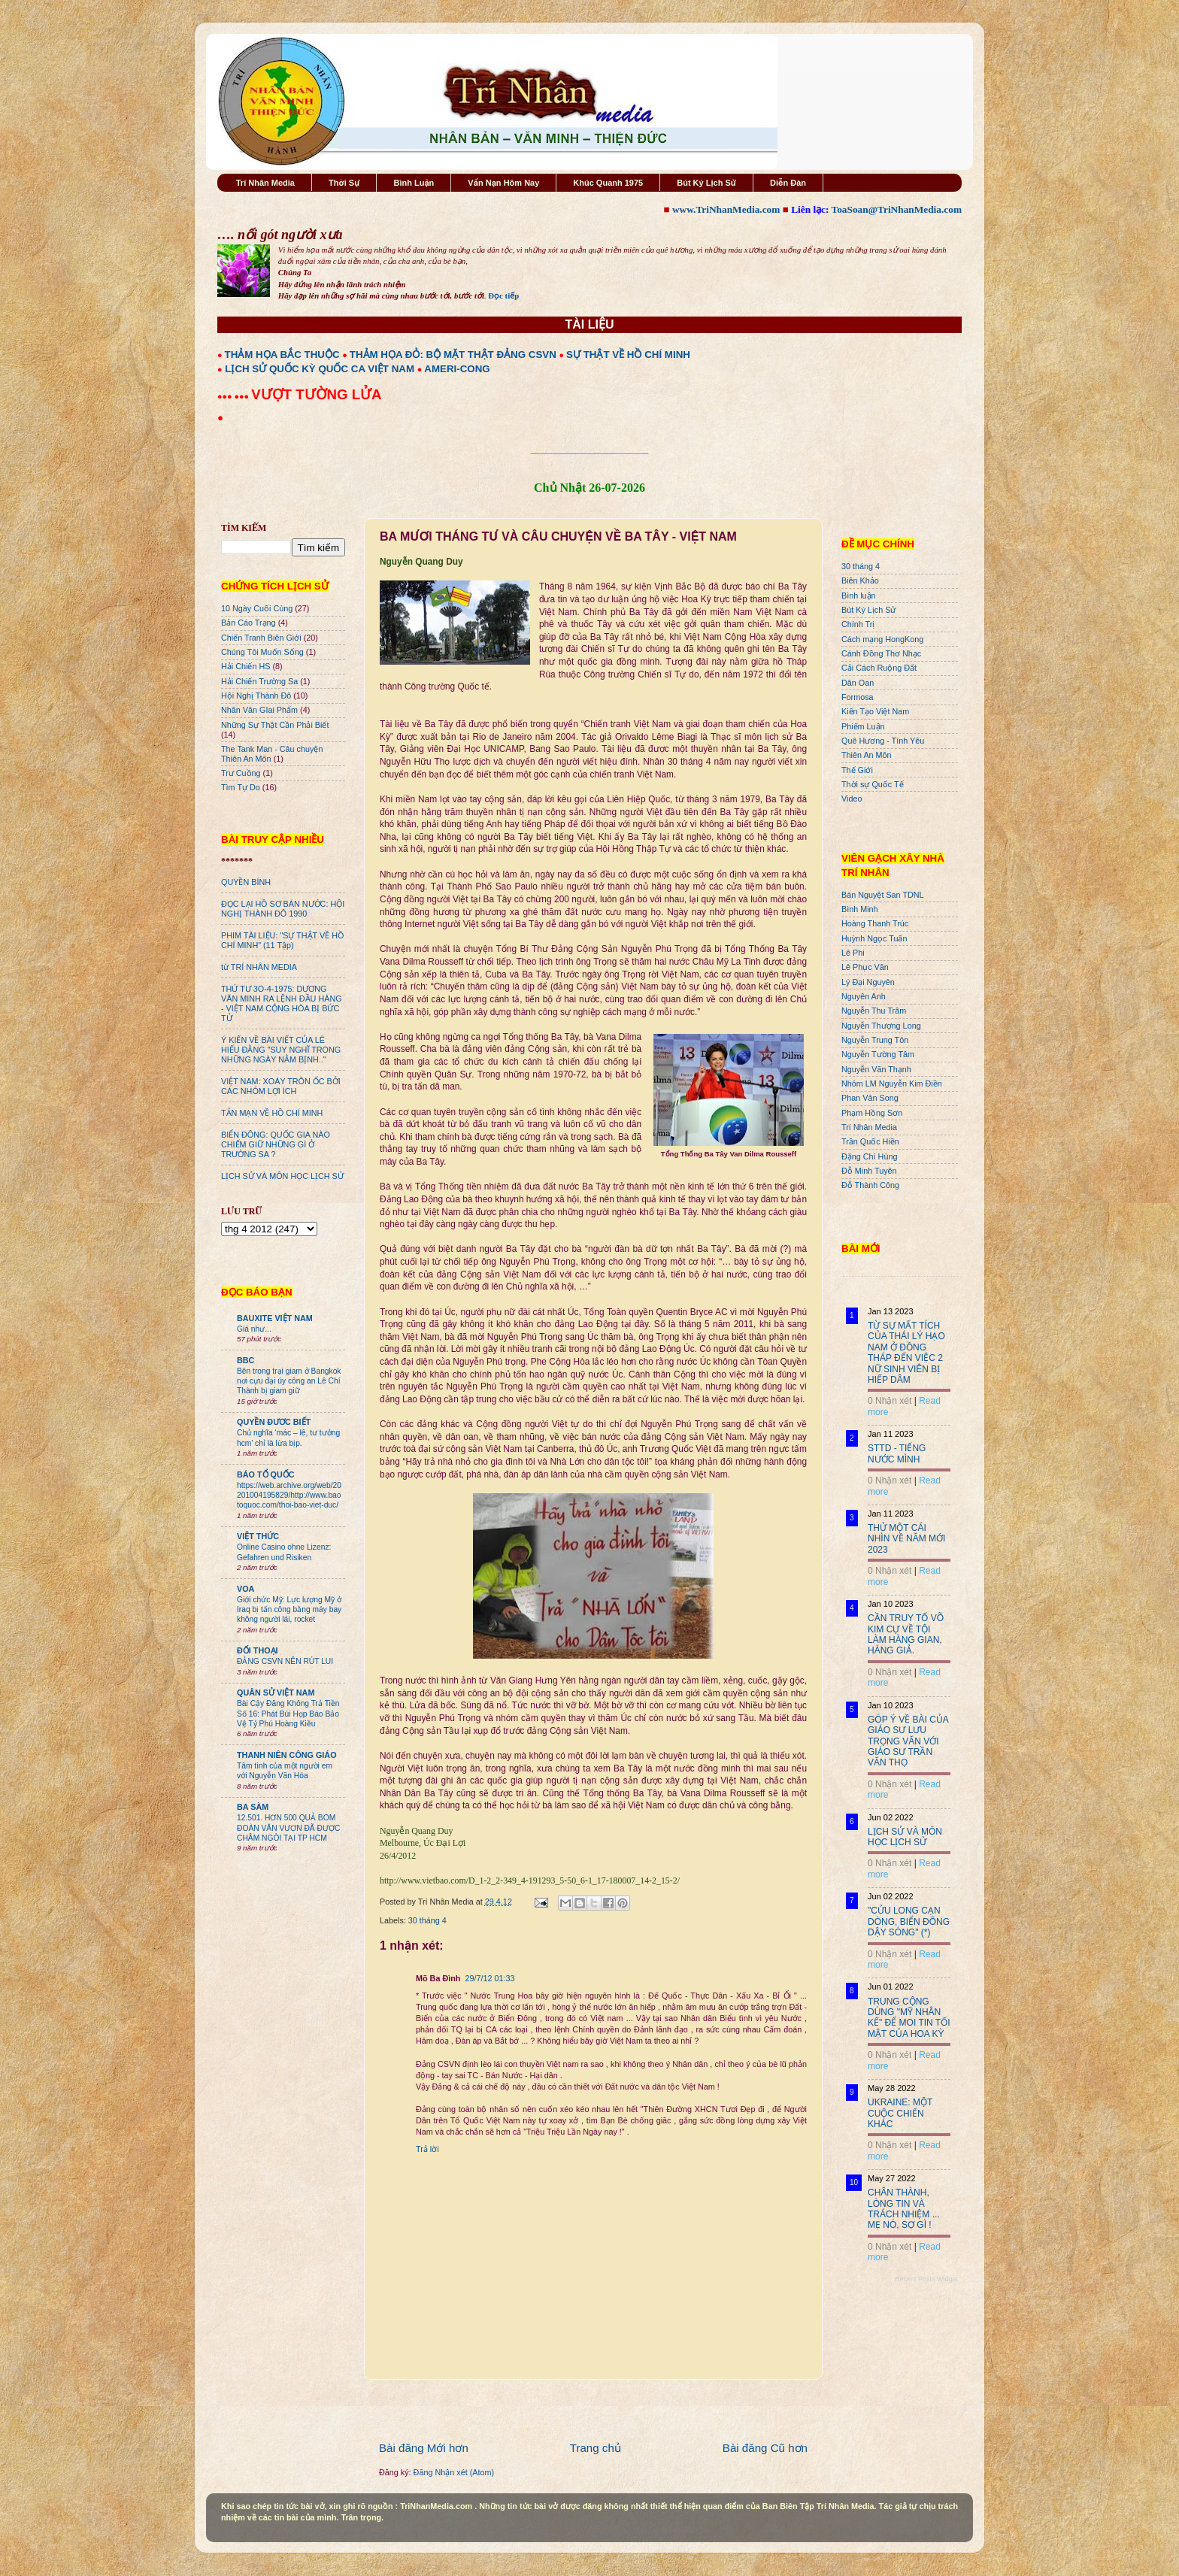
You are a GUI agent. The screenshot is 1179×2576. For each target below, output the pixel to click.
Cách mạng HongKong (882, 639)
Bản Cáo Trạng (248, 622)
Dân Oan (857, 682)
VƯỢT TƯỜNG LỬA (316, 394)
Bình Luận (413, 182)
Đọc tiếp (503, 295)
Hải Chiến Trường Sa (259, 681)
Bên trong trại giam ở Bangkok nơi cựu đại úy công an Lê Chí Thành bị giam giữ (289, 1381)
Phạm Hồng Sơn (871, 1112)
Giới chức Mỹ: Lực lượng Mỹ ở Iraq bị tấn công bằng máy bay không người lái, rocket (289, 1610)
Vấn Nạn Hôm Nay (503, 182)
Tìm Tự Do (240, 787)
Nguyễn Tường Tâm (877, 1054)
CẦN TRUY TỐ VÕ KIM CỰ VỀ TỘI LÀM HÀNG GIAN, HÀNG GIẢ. (906, 1634)
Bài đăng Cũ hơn (765, 2447)
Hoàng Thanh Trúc (874, 923)
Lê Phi (853, 952)
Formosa (857, 697)
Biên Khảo (860, 580)
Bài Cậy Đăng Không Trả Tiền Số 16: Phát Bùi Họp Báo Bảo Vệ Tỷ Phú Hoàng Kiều (288, 1713)
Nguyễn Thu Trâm (873, 1010)
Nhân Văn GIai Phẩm (259, 709)
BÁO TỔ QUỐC (266, 1474)
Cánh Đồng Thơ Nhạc (881, 653)
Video (851, 798)
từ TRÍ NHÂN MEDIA (259, 966)
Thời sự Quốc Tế (872, 784)
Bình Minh (859, 909)
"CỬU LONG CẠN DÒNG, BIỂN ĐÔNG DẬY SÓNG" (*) (909, 1921)
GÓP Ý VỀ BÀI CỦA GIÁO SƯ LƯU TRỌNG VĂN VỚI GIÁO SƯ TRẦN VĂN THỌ (908, 1741)
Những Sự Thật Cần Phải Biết (275, 724)
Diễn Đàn (788, 182)
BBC (245, 1360)
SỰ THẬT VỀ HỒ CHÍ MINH (628, 354)
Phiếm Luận (863, 726)
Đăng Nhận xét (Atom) (454, 2472)
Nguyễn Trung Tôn (874, 1039)
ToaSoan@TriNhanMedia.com (897, 209)
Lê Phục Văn (865, 966)
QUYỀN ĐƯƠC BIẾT (274, 1421)
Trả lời (427, 2148)
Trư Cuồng (241, 772)
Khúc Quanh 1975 (608, 182)
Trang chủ (595, 2447)
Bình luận (858, 595)
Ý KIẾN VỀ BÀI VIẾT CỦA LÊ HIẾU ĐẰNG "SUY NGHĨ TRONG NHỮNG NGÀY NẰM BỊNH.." (281, 1049)
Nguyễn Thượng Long (881, 1025)
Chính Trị (857, 624)
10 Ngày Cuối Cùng (256, 608)
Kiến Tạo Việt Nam (875, 711)
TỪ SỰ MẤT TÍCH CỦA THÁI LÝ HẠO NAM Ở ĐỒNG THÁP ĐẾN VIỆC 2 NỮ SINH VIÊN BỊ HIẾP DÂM (906, 1352)
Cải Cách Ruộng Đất (879, 667)
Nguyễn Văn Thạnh (876, 1069)
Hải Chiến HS (245, 666)
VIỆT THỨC (258, 1536)
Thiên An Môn (866, 754)
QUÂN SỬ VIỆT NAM (275, 1692)
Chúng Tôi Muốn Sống (262, 651)
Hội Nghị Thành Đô (256, 695)
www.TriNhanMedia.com (726, 209)
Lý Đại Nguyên (868, 981)
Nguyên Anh (863, 996)
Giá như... (254, 1329)
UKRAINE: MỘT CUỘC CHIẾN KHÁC (900, 2113)
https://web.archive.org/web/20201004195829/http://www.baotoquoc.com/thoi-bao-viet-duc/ (289, 1495)
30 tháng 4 (427, 1920)
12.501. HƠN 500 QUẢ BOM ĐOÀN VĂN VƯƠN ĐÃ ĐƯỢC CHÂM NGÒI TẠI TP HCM (288, 1828)
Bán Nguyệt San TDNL (882, 894)
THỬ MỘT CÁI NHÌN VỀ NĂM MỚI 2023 (906, 1539)
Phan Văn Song (870, 1097)
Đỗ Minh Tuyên (869, 1170)
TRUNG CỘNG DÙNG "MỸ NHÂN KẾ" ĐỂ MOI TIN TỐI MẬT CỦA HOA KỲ (909, 2017)
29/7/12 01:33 (489, 1978)
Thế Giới (857, 769)
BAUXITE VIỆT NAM (275, 1318)
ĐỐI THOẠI (257, 1650)
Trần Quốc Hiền (870, 1141)
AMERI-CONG (456, 368)
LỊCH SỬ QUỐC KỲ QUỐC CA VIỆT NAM (319, 368)
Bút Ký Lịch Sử (706, 182)
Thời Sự (344, 182)
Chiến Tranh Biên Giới (261, 637)
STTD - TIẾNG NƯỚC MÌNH (897, 1453)
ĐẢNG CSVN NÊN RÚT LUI (285, 1661)
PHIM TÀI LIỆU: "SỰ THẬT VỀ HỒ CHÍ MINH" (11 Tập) (282, 940)
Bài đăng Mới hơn (423, 2447)
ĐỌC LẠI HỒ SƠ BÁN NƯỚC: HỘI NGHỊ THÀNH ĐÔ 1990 (282, 908)
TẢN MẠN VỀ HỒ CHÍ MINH (272, 1112)
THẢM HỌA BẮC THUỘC (282, 354)
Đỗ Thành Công (870, 1185)
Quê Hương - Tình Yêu (882, 740)
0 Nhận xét (889, 1401)
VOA (245, 1588)
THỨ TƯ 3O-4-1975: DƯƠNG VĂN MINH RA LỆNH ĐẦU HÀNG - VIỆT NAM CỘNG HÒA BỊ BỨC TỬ (281, 1003)
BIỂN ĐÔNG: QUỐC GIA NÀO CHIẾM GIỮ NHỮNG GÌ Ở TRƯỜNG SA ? (275, 1144)
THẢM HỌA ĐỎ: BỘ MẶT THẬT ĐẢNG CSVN (453, 354)
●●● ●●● (234, 396)
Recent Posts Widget (926, 2279)
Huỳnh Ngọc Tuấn (874, 938)
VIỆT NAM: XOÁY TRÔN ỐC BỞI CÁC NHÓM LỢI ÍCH (281, 1086)
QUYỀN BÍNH (246, 881)
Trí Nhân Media (265, 182)
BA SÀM (252, 1806)
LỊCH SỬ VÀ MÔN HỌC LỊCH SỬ (282, 1175)
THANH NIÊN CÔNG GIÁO (287, 1754)
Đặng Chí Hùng (869, 1156)
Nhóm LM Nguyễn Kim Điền (891, 1083)
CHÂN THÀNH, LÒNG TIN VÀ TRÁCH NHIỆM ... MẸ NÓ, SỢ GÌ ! (904, 2208)
